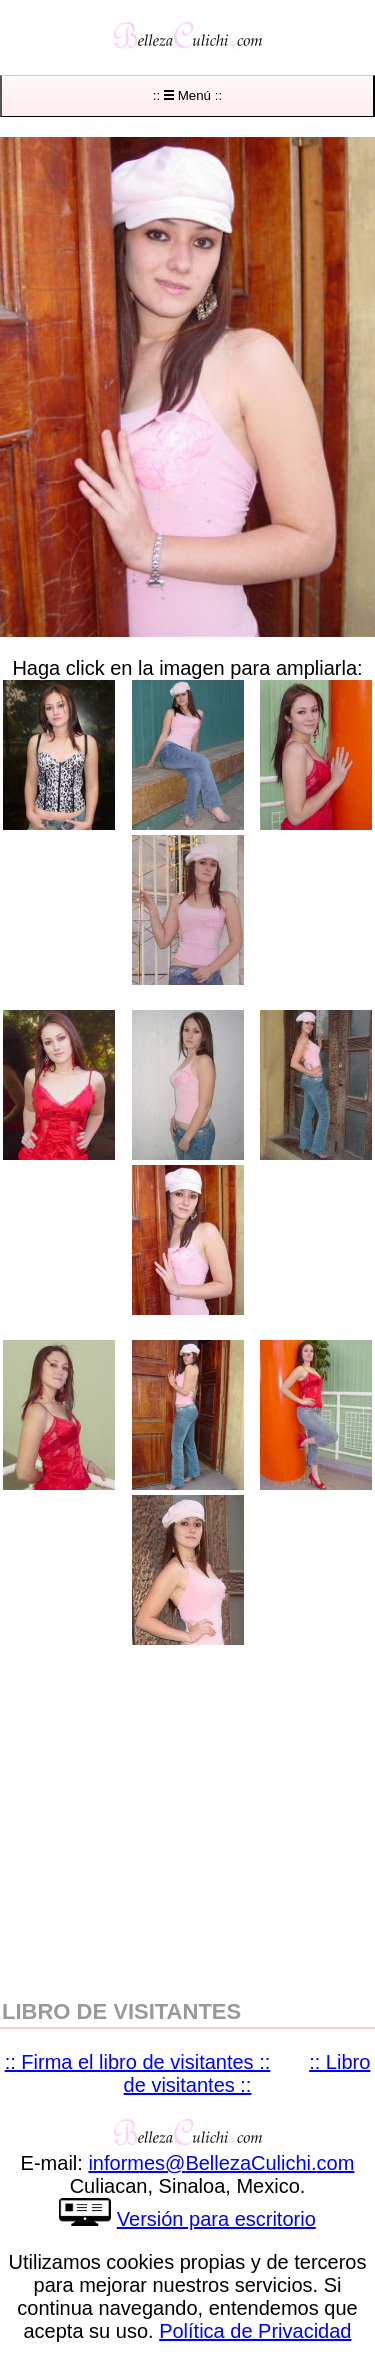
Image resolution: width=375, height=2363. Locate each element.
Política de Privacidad (255, 2331)
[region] (187, 1820)
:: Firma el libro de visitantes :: (138, 2062)
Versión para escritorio (216, 2219)
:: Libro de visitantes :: (247, 2073)
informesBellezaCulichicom (221, 2163)
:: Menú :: (187, 95)
